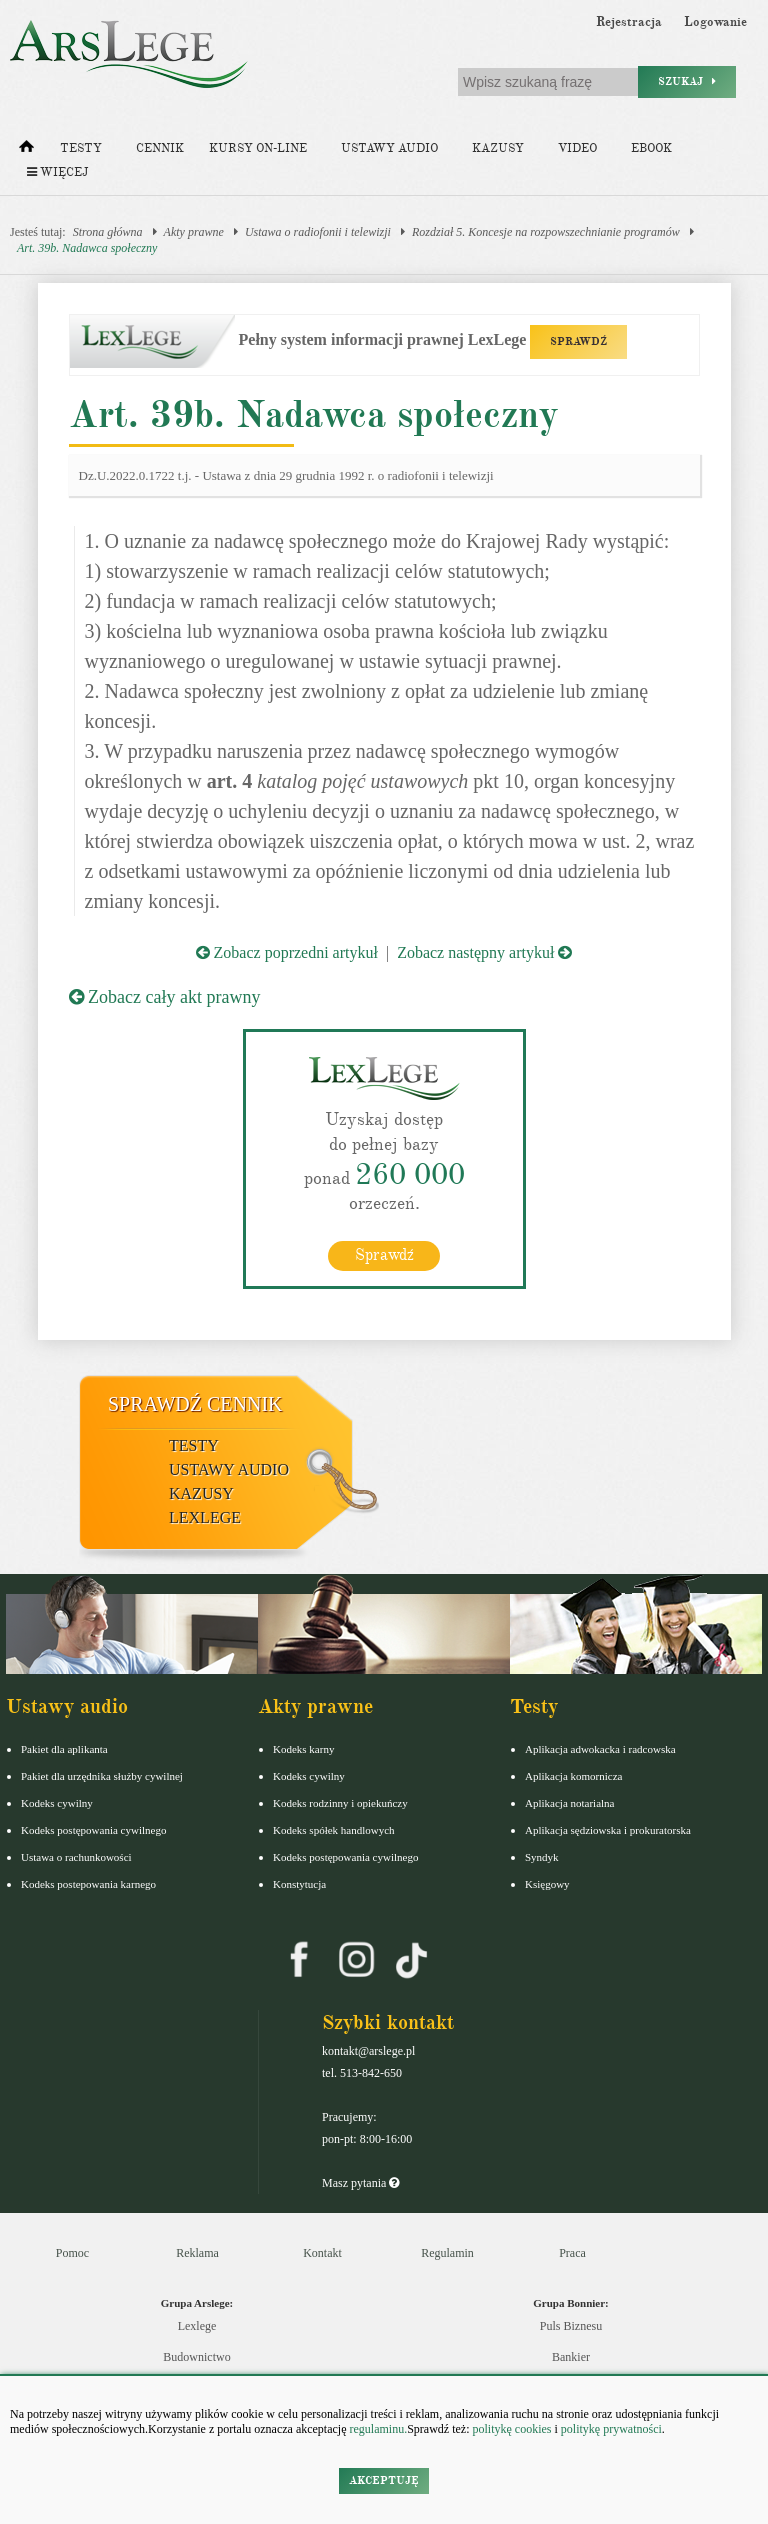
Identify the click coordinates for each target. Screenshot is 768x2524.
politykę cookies (511, 2429)
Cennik (160, 148)
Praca (572, 2253)
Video (577, 148)
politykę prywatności (611, 2429)
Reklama (197, 2253)
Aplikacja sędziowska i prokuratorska (608, 1830)
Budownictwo (196, 2357)
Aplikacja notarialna (570, 1803)
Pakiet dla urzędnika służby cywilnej (102, 1776)
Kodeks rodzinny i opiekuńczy (340, 1803)
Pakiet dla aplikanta (64, 1749)
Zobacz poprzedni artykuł (287, 952)
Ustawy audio (389, 148)
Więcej (57, 172)
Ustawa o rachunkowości (76, 1857)
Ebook (651, 148)
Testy (81, 148)
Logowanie (715, 22)
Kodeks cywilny (57, 1803)
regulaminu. (377, 2429)
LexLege (205, 1517)
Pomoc (72, 2253)
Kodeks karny (303, 1749)
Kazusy (498, 148)
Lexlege (197, 2326)
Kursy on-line (258, 148)
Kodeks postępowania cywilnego (93, 1830)
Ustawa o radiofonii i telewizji (318, 232)
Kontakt (322, 2253)
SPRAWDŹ (578, 341)
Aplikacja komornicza (573, 1776)
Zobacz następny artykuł (484, 952)
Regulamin (447, 2253)
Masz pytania (360, 2183)
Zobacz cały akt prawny (165, 997)
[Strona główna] (26, 151)
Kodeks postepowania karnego (88, 1884)
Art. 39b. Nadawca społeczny (87, 248)
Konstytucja (299, 1884)
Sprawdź (384, 1255)
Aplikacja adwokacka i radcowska (600, 1749)
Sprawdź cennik (195, 1404)
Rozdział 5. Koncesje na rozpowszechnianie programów (546, 232)
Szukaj (687, 81)
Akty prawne (194, 232)
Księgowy (547, 1884)
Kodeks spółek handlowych (334, 1830)
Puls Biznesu (571, 2326)
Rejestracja (629, 22)
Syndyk (542, 1857)
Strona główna (108, 232)
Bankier (571, 2357)
